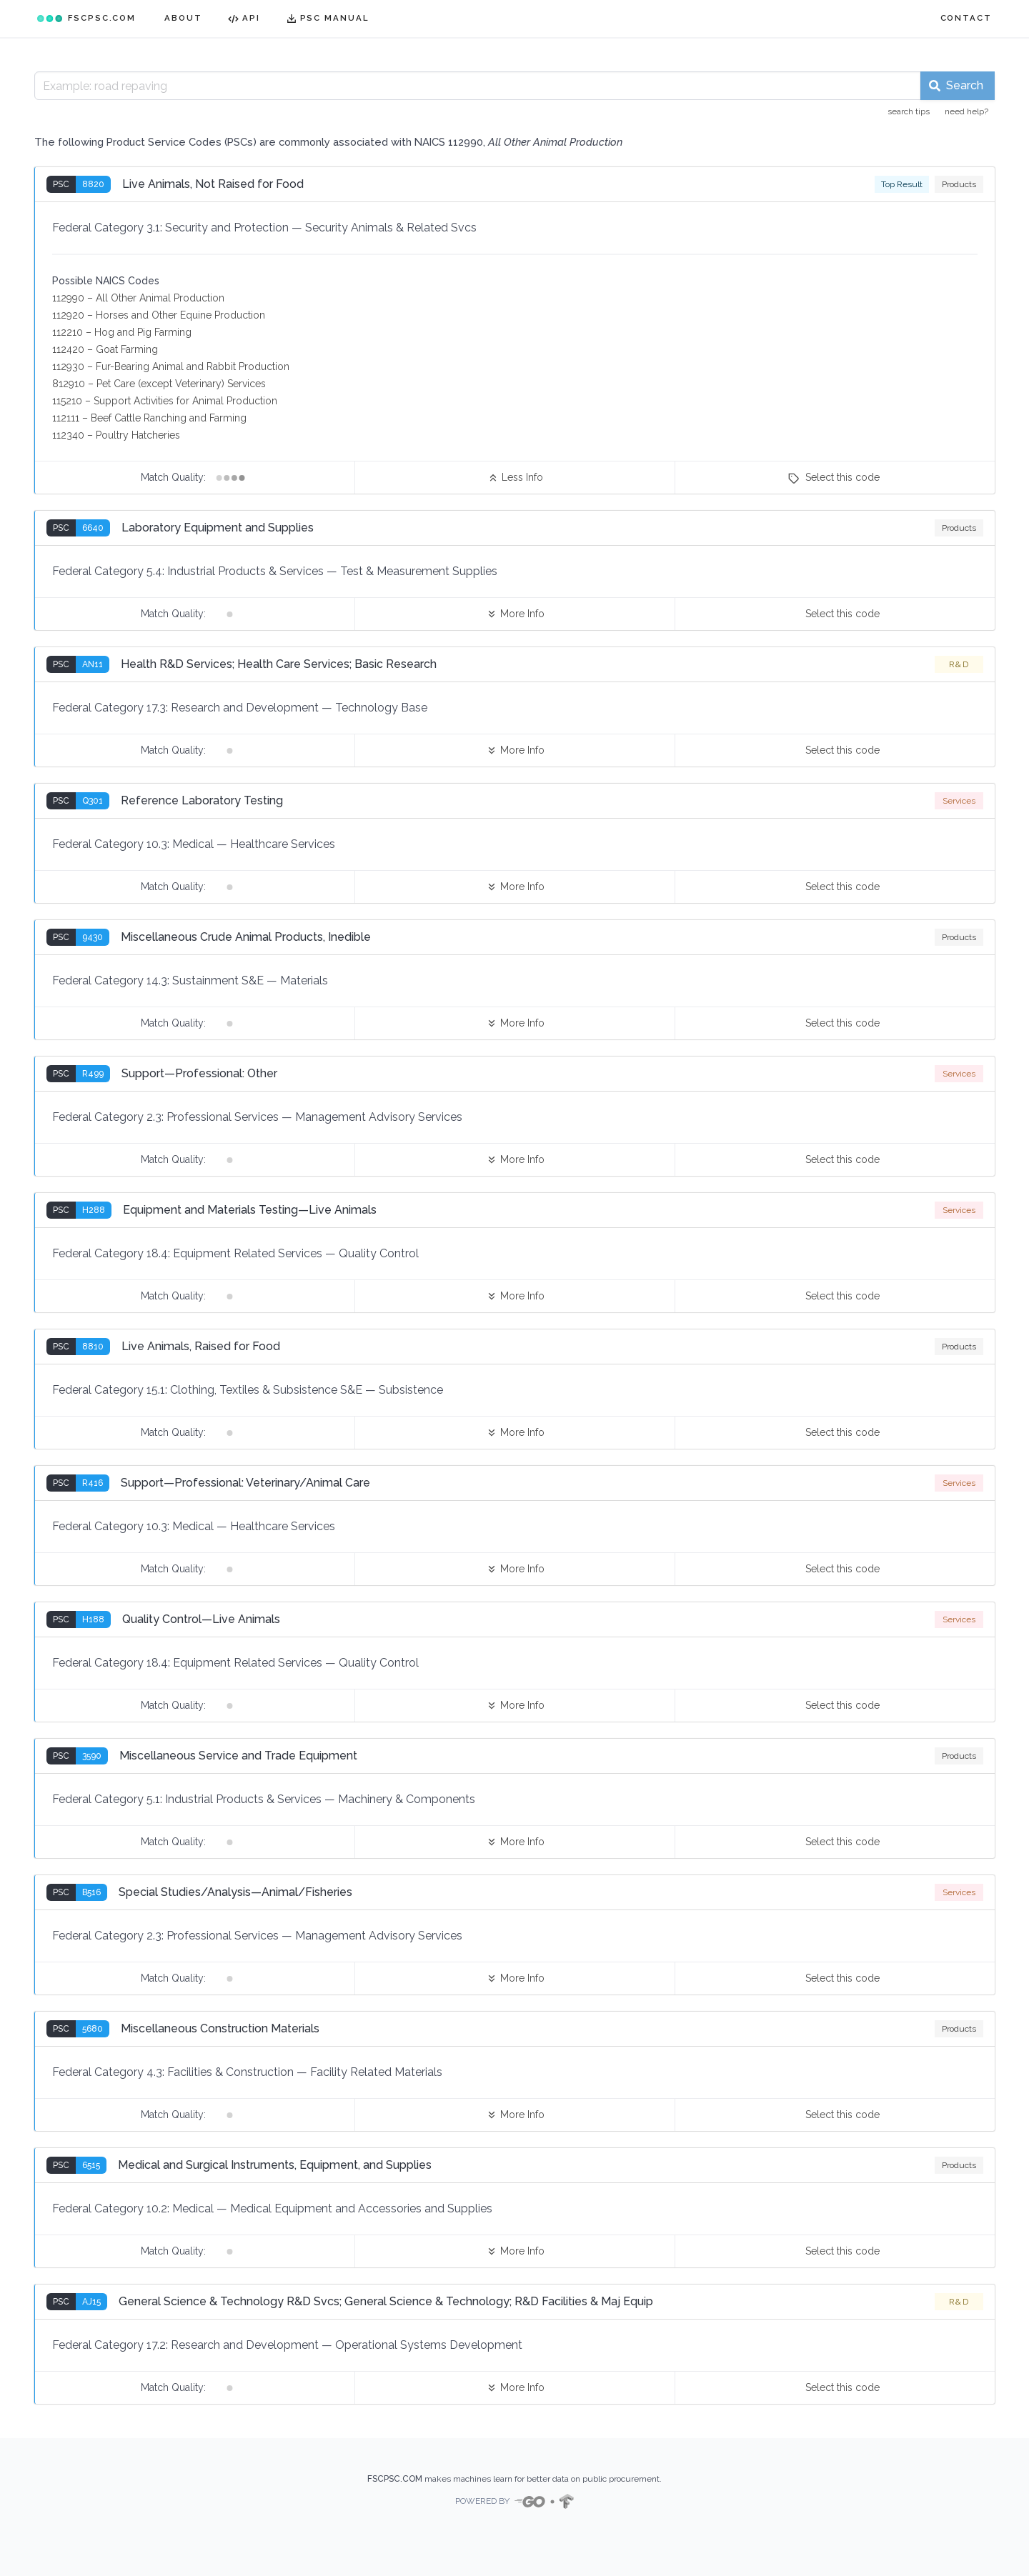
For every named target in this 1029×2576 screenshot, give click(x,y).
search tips (909, 111)
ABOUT (183, 18)
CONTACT (966, 18)
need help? (966, 111)
